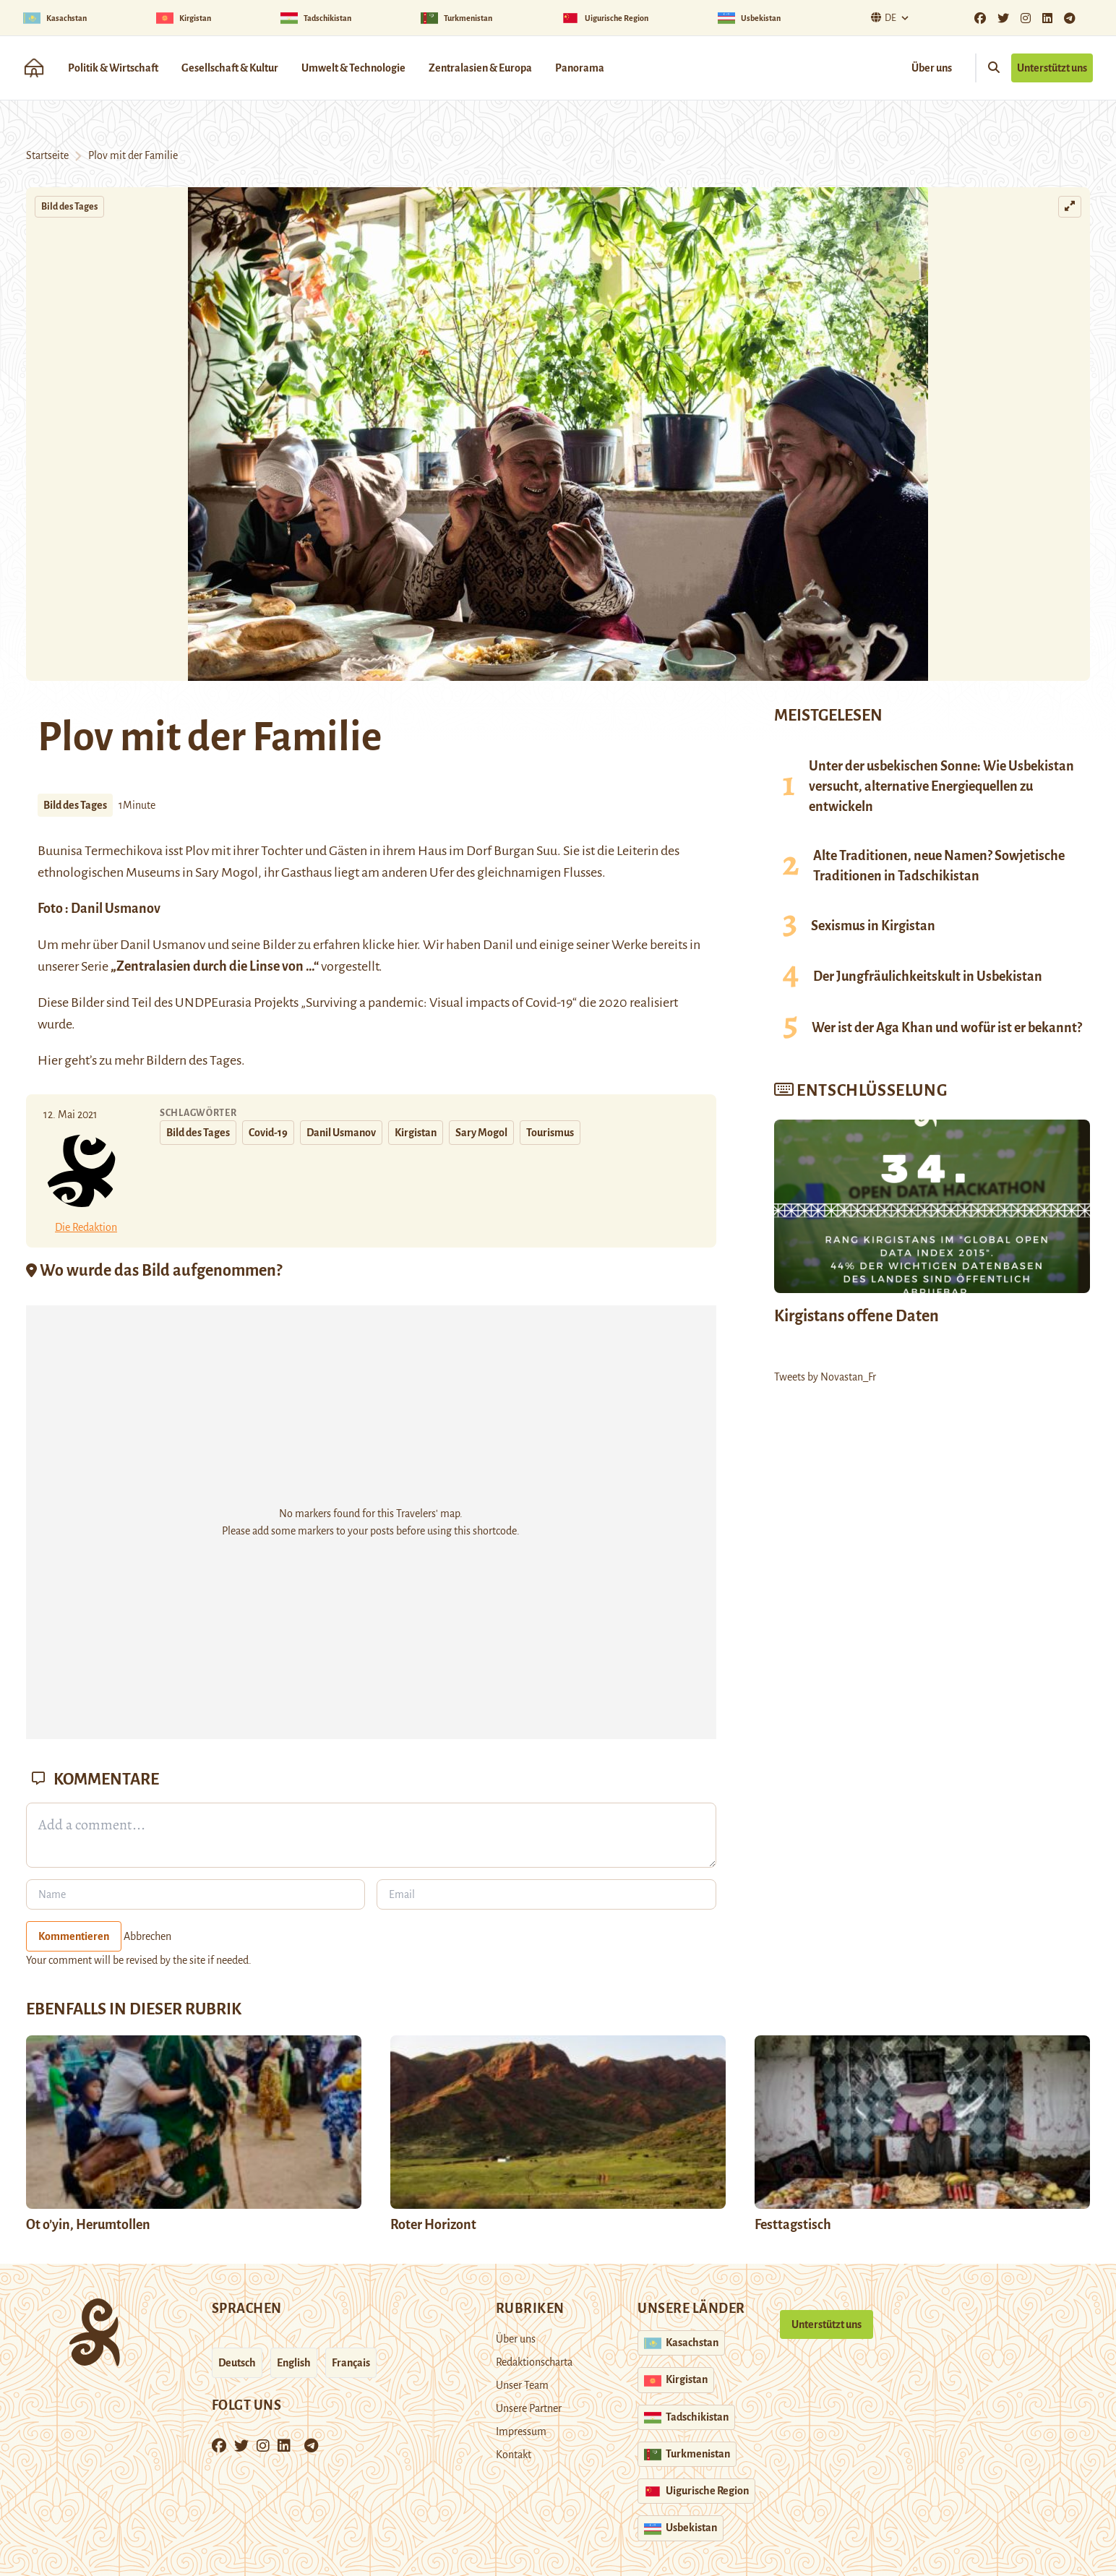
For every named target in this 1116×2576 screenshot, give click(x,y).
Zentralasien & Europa (480, 68)
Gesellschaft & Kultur (229, 68)
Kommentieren (73, 1936)
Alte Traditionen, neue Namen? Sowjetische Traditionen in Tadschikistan (939, 866)
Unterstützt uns (1052, 68)
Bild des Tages (69, 207)
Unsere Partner (529, 2408)
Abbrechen (147, 1936)
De (881, 17)
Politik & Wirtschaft (113, 68)
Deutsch (237, 2363)
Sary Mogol (481, 1132)
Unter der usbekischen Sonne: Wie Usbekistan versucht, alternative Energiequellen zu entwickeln (941, 786)
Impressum (521, 2431)
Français (351, 2363)
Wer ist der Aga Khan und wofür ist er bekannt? (947, 1028)
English (294, 2363)
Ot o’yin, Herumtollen (88, 2224)
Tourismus (550, 1132)
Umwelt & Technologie (353, 68)
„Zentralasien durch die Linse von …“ (215, 966)
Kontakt (513, 2454)
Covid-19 (268, 1132)
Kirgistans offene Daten (856, 1316)
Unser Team (522, 2385)
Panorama (579, 68)
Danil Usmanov (115, 908)
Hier (50, 1060)
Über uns (931, 68)
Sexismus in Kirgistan (873, 926)
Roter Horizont (433, 2224)
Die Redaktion (86, 1227)
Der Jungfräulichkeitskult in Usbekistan (927, 976)
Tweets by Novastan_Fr (825, 1377)
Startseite (47, 155)
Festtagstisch (793, 2224)
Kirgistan (416, 1132)
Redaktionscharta (534, 2362)
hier (407, 944)
